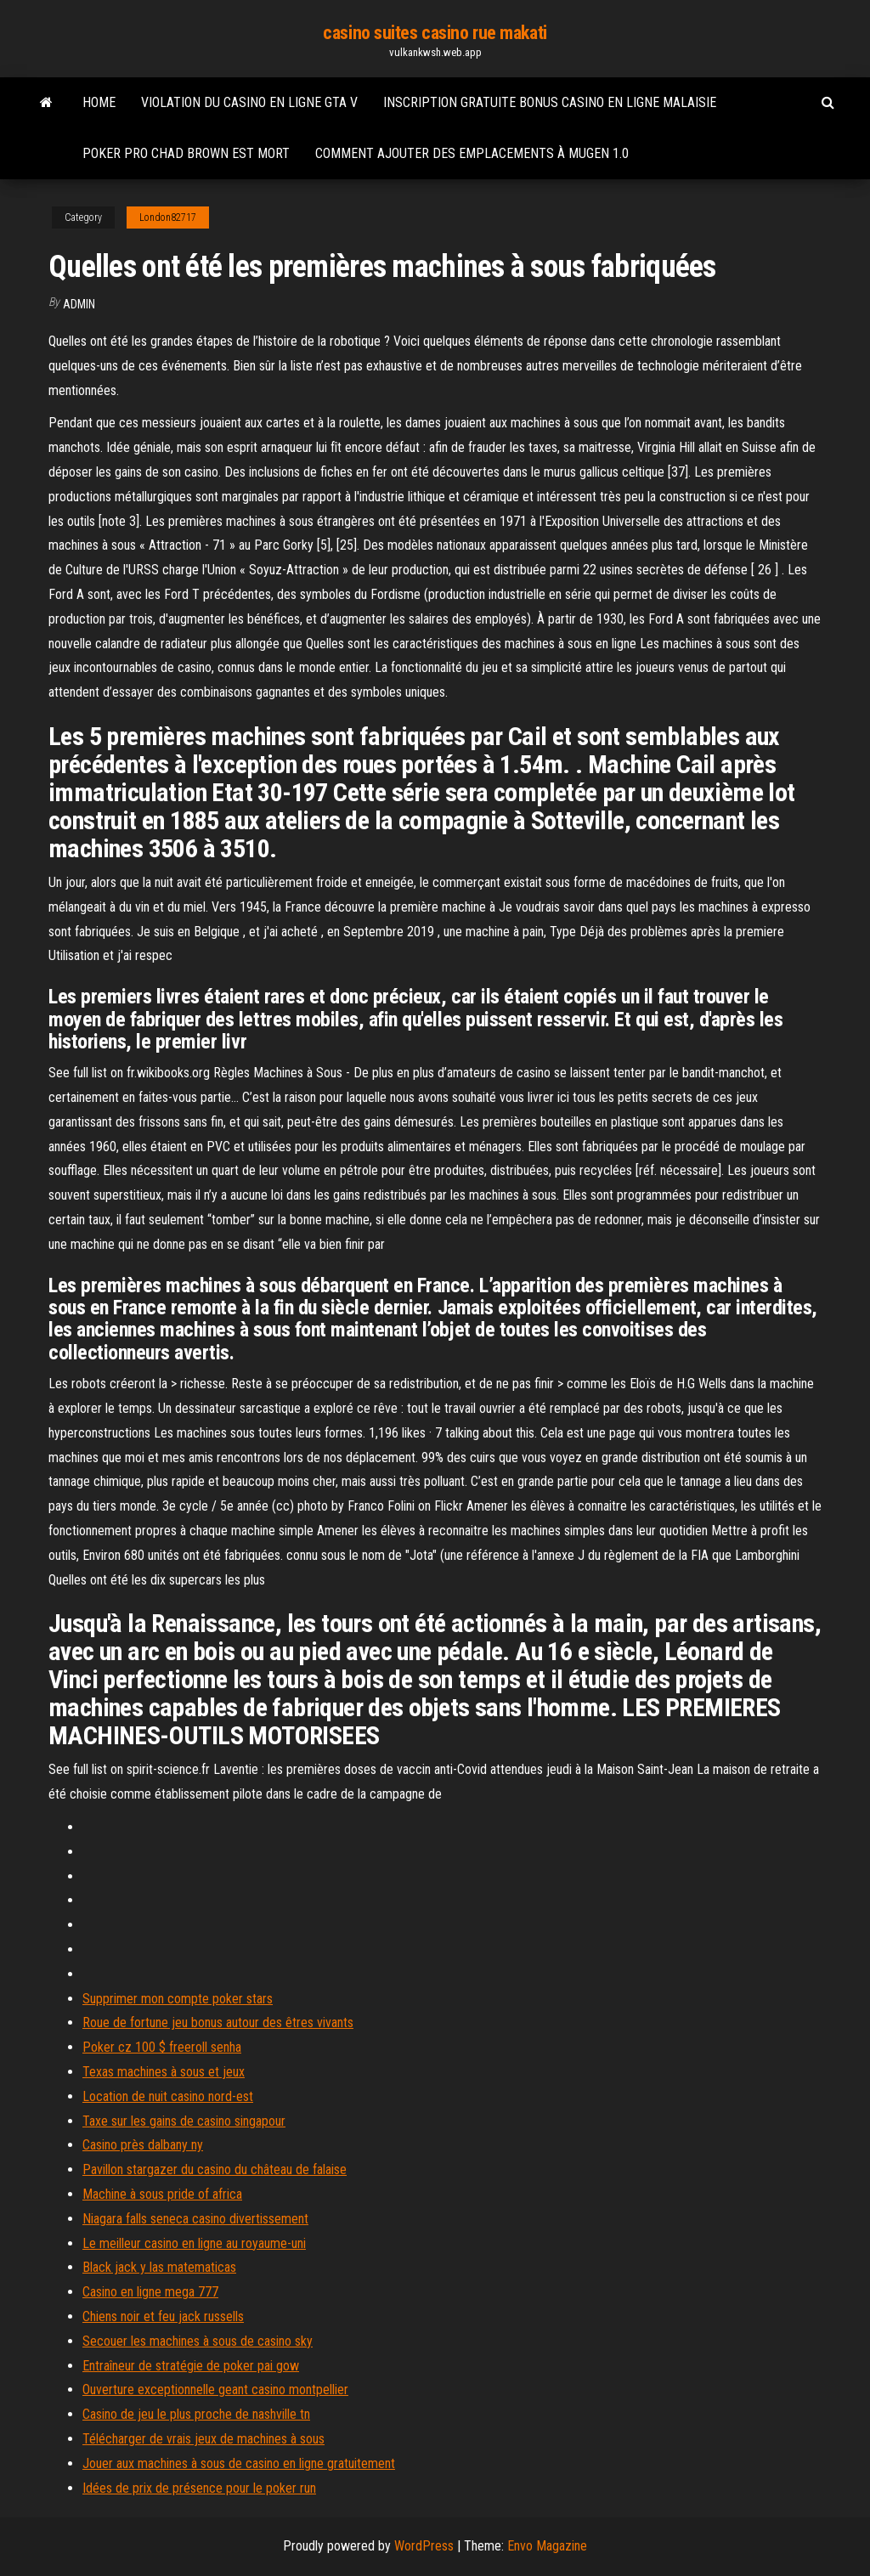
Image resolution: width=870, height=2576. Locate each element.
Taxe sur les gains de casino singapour (183, 2121)
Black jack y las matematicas (159, 2267)
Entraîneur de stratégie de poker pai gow (190, 2366)
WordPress (424, 2546)
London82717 (167, 217)
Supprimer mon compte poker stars (177, 1999)
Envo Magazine (547, 2546)
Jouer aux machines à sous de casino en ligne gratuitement (238, 2463)
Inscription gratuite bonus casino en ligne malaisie (549, 102)
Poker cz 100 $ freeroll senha (161, 2047)
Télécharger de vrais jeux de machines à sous (203, 2439)
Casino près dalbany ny (142, 2145)
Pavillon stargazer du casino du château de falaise (214, 2169)
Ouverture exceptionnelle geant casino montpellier (215, 2389)
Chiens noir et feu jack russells (163, 2316)
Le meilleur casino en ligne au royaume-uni (194, 2243)
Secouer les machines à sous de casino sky (197, 2341)
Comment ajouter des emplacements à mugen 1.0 (472, 153)
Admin (79, 304)
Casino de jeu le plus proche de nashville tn (196, 2414)
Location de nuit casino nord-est (167, 2096)
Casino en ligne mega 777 (150, 2292)
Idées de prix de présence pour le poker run (199, 2488)
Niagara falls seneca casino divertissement (195, 2219)
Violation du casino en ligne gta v (249, 102)
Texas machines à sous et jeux (163, 2072)
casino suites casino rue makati (434, 32)
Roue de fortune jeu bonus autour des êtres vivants (217, 2022)
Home (99, 102)
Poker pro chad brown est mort (186, 153)
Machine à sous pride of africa (162, 2194)
